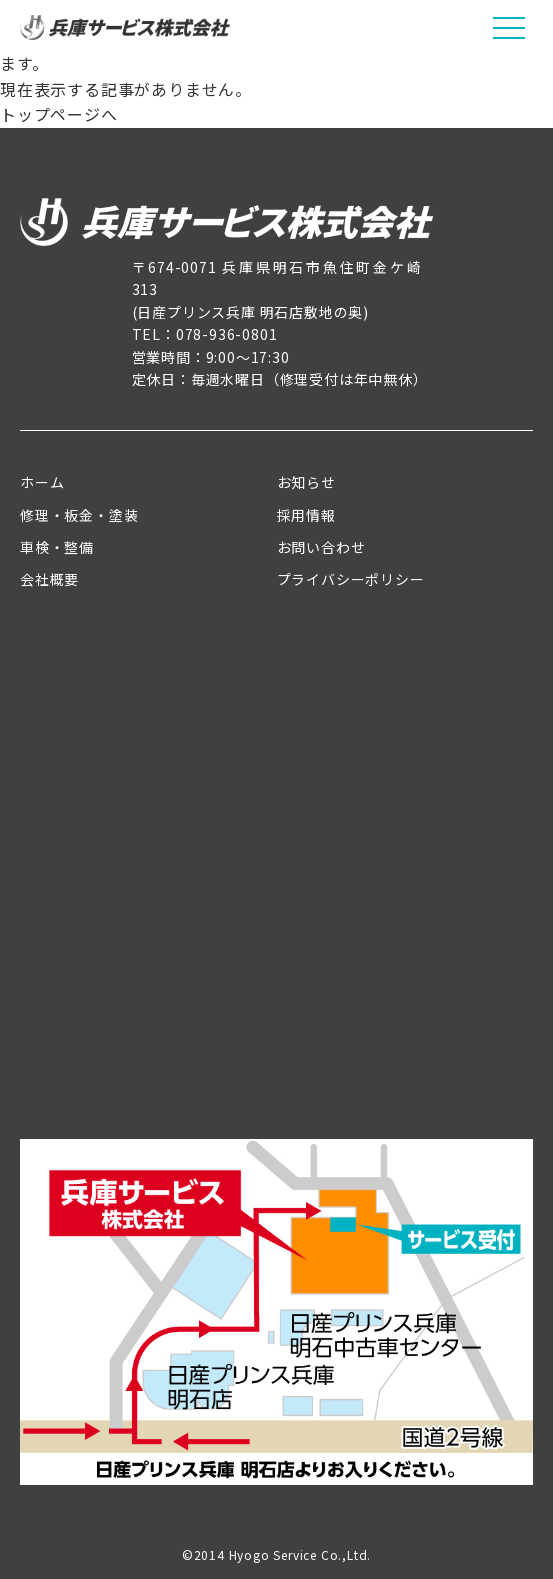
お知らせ (306, 482)
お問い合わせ (321, 547)
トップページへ (59, 114)
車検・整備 (57, 547)
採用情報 (306, 515)
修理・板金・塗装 (79, 515)
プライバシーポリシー (351, 579)
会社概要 (49, 579)
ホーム (42, 482)
